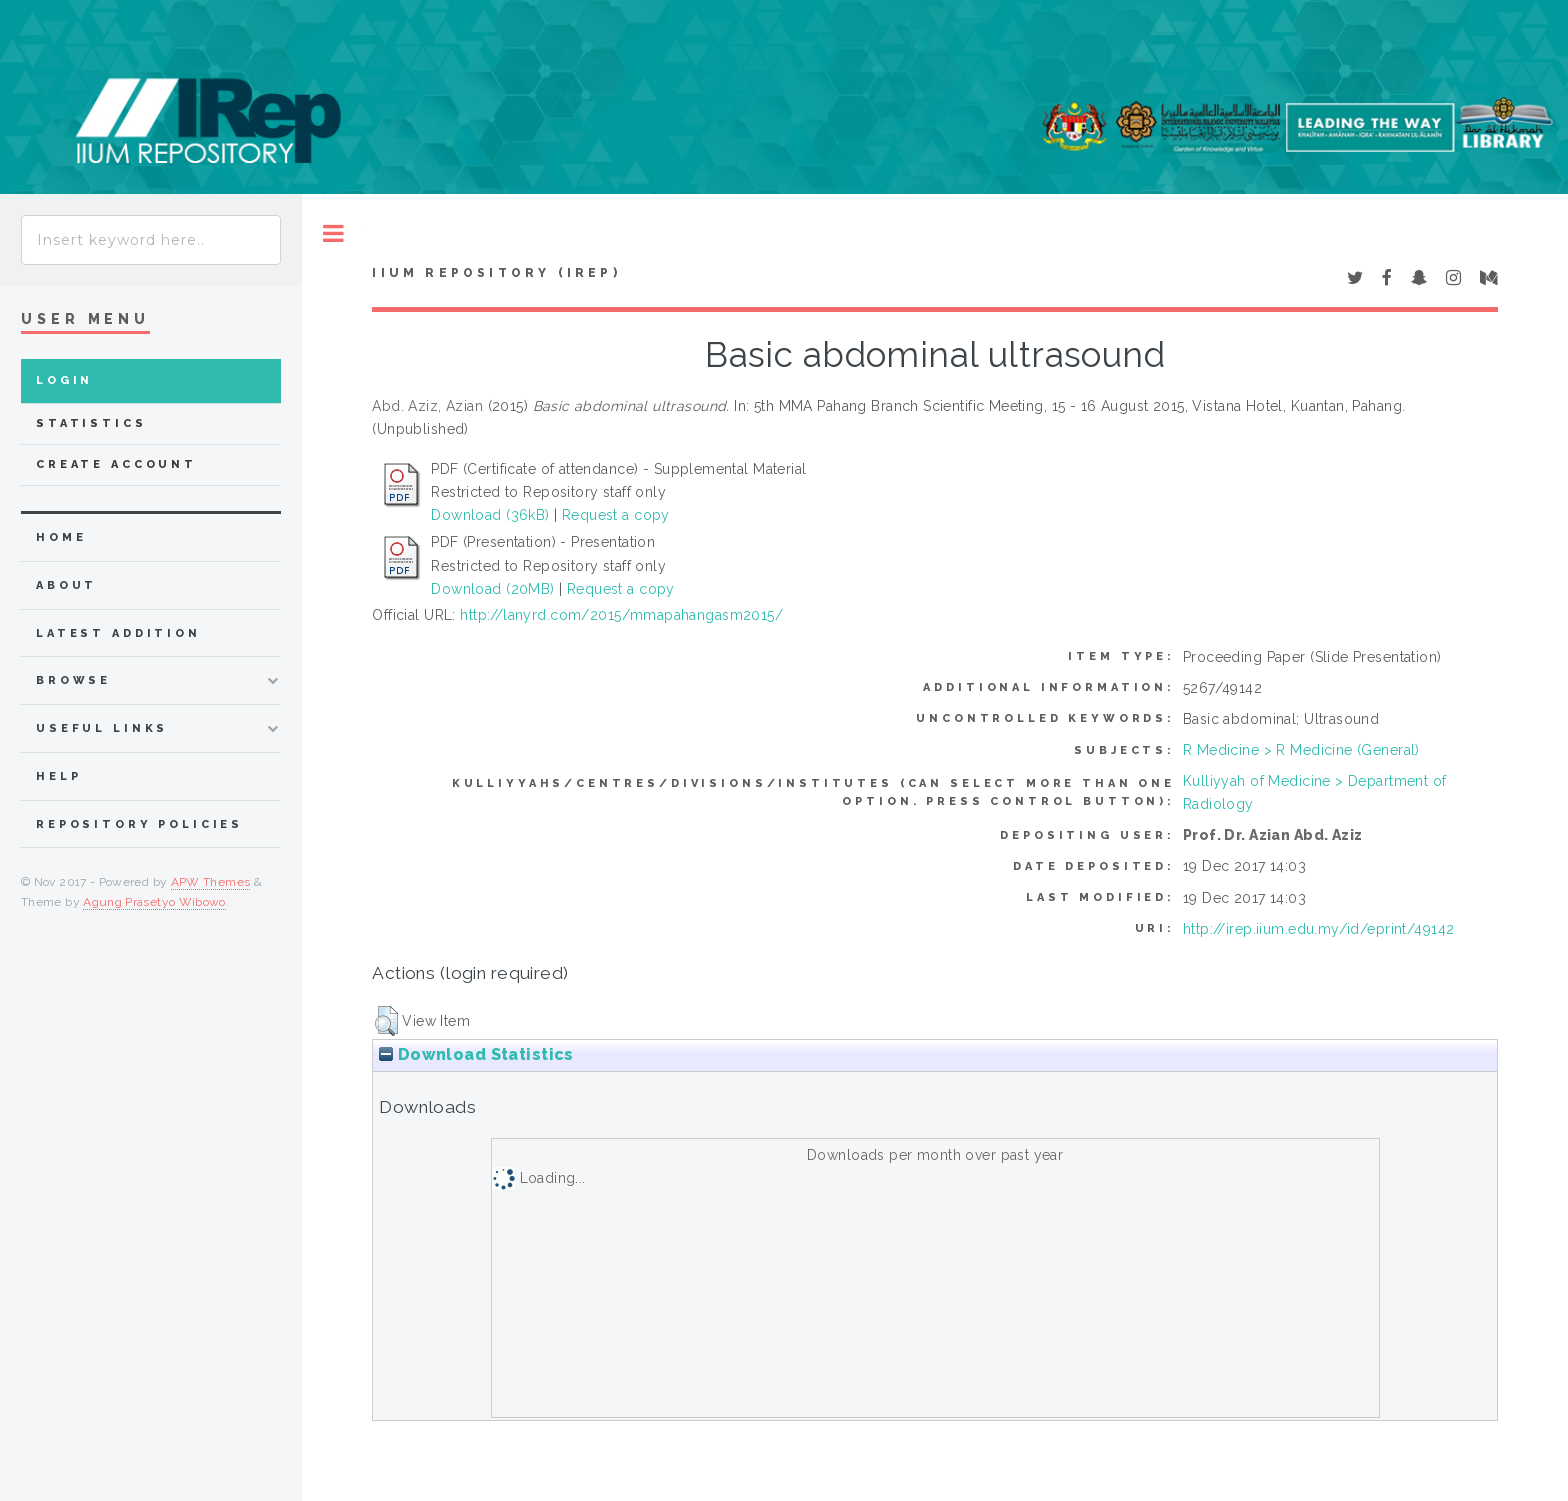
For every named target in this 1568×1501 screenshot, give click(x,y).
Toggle (333, 233)
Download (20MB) (492, 589)
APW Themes (211, 882)
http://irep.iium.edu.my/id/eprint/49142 (1318, 929)
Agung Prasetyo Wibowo (154, 902)
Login (64, 380)
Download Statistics (476, 1054)
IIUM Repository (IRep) (496, 273)
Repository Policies (139, 824)
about (66, 585)
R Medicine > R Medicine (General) (1301, 750)
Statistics (91, 423)
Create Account (116, 464)
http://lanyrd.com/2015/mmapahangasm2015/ (621, 615)
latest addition (118, 633)
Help (58, 776)
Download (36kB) (490, 515)
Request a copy (616, 515)
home (61, 537)
